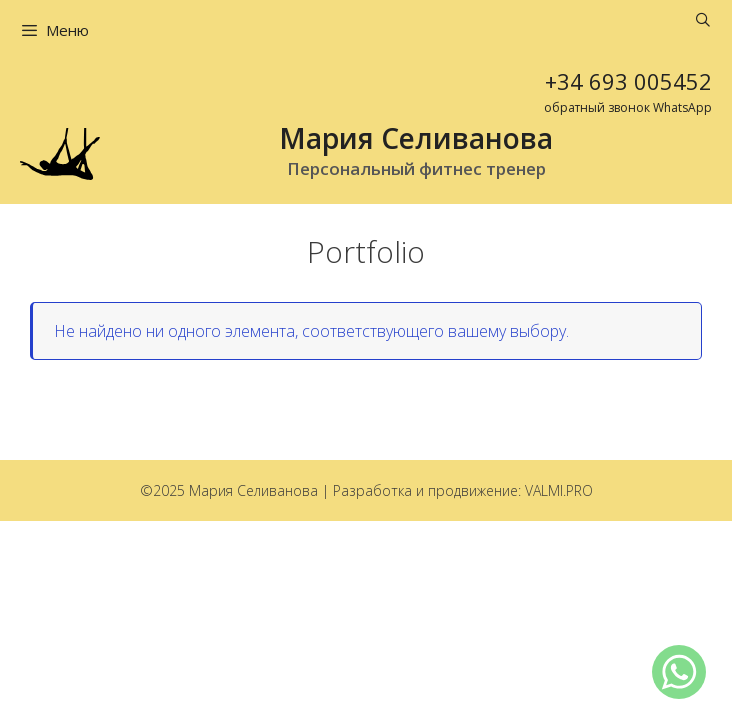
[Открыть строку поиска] (703, 20)
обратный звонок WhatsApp (628, 107)
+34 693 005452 (628, 81)
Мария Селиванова (416, 138)
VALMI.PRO (559, 490)
